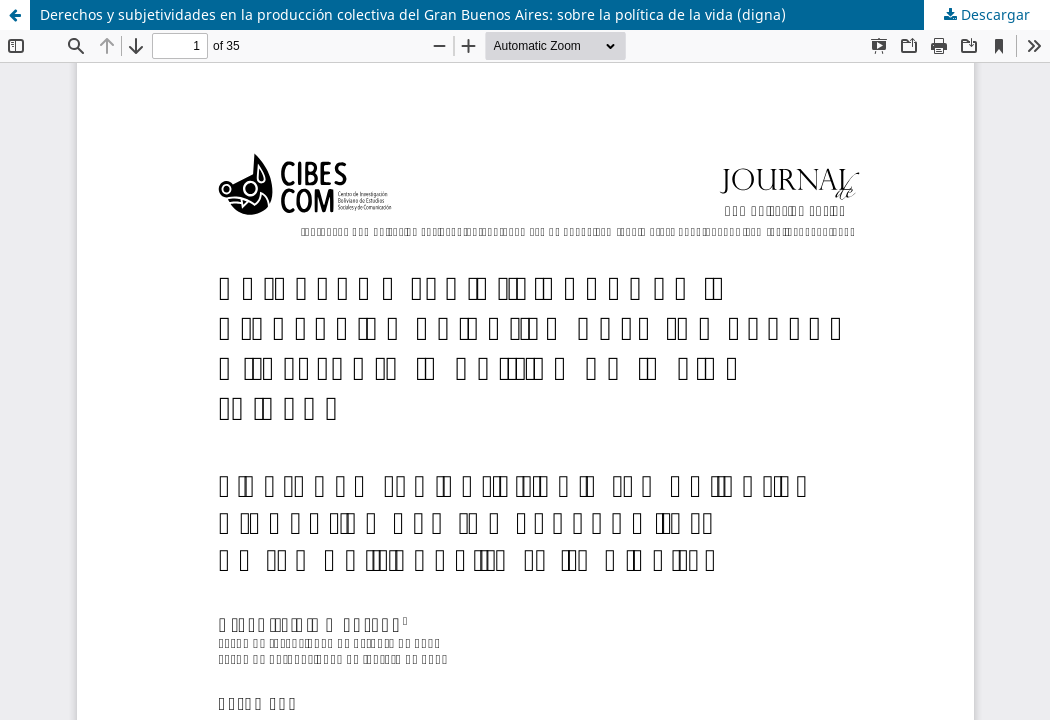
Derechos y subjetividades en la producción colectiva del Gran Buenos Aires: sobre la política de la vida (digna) (413, 14)
